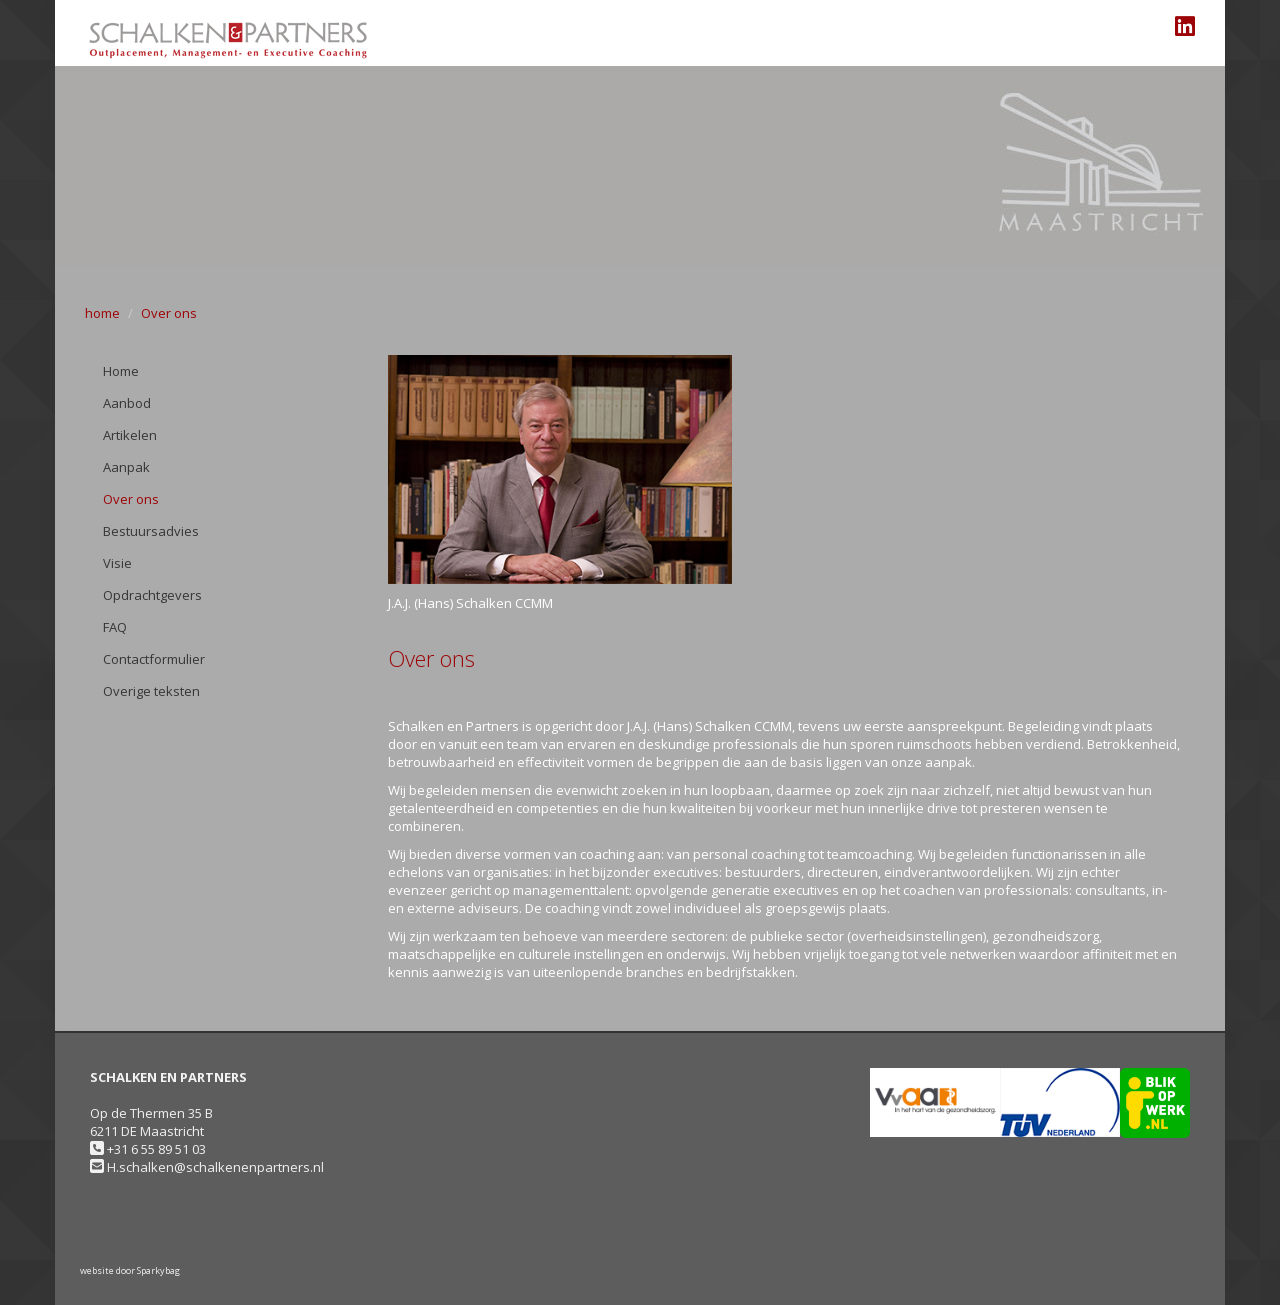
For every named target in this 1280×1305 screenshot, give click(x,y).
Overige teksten (151, 691)
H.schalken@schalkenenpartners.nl (215, 1167)
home (102, 313)
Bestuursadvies (151, 531)
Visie (117, 563)
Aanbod (127, 403)
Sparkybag (158, 1270)
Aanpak (126, 467)
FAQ (115, 627)
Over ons (169, 313)
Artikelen (130, 435)
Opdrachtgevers (152, 595)
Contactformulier (154, 659)
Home (121, 371)
